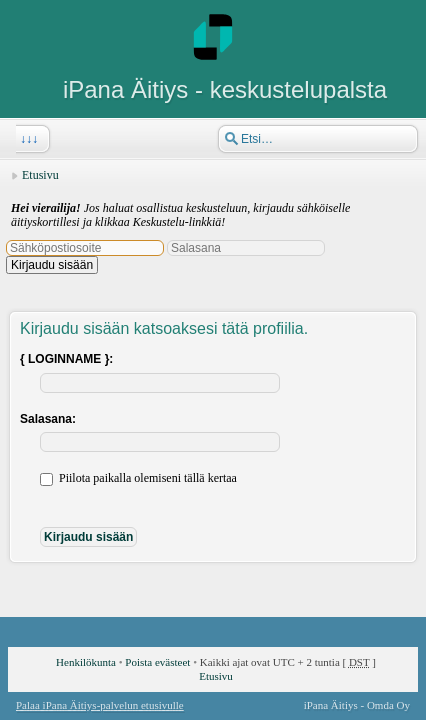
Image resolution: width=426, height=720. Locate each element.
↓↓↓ (27, 139)
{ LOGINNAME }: (66, 359)
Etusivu (40, 175)
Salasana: (48, 419)
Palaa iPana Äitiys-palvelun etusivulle (100, 705)
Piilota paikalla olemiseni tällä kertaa (138, 478)
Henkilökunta (86, 662)
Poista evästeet (157, 662)
